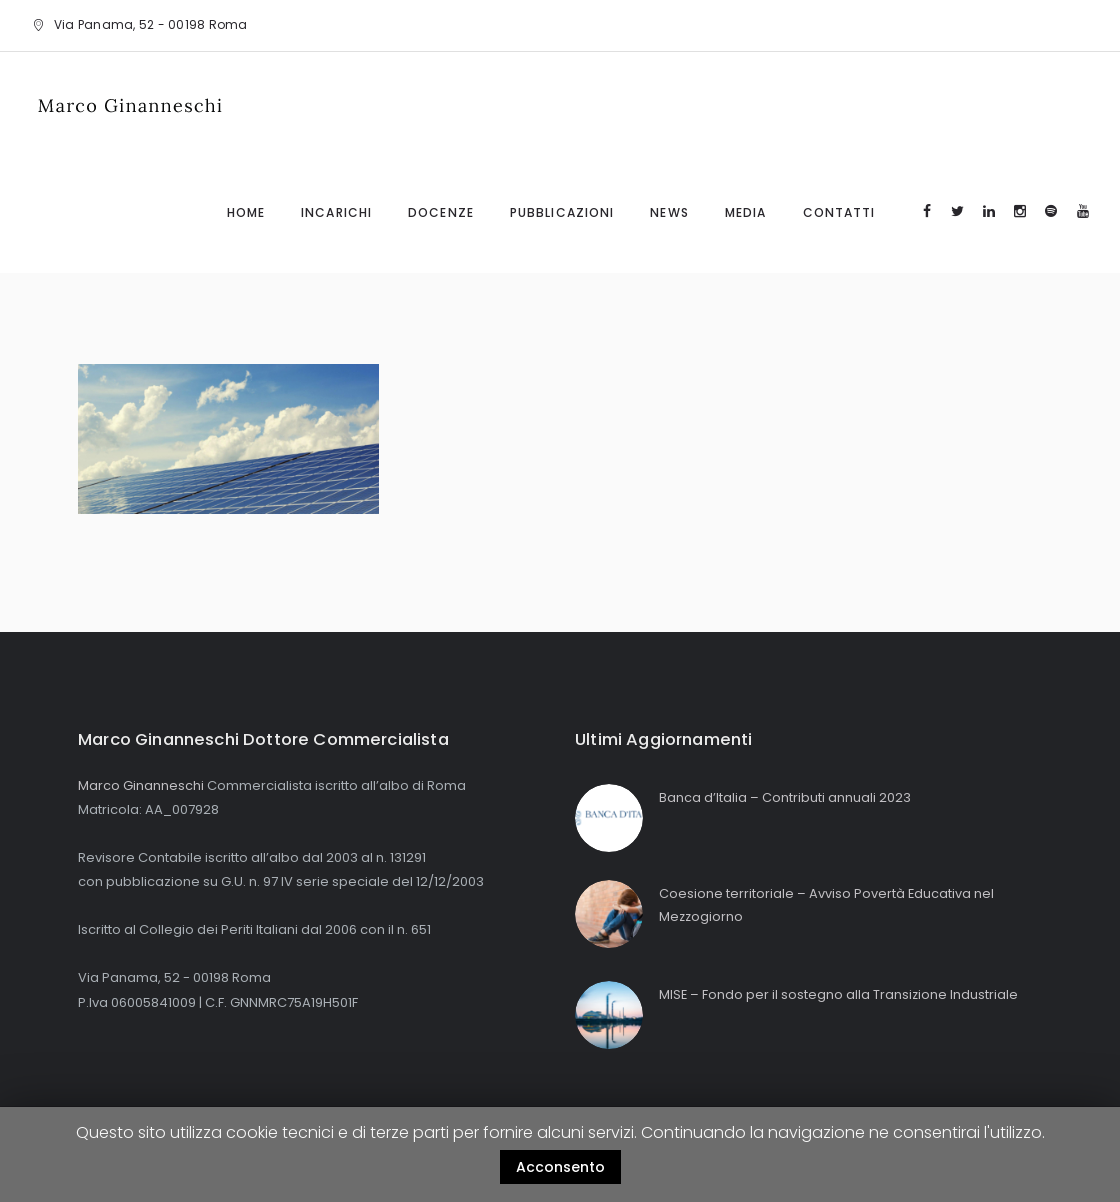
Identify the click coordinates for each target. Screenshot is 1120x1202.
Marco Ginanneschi (141, 785)
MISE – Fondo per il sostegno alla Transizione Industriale (839, 994)
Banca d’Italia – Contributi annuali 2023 (785, 797)
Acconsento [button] (560, 1167)
